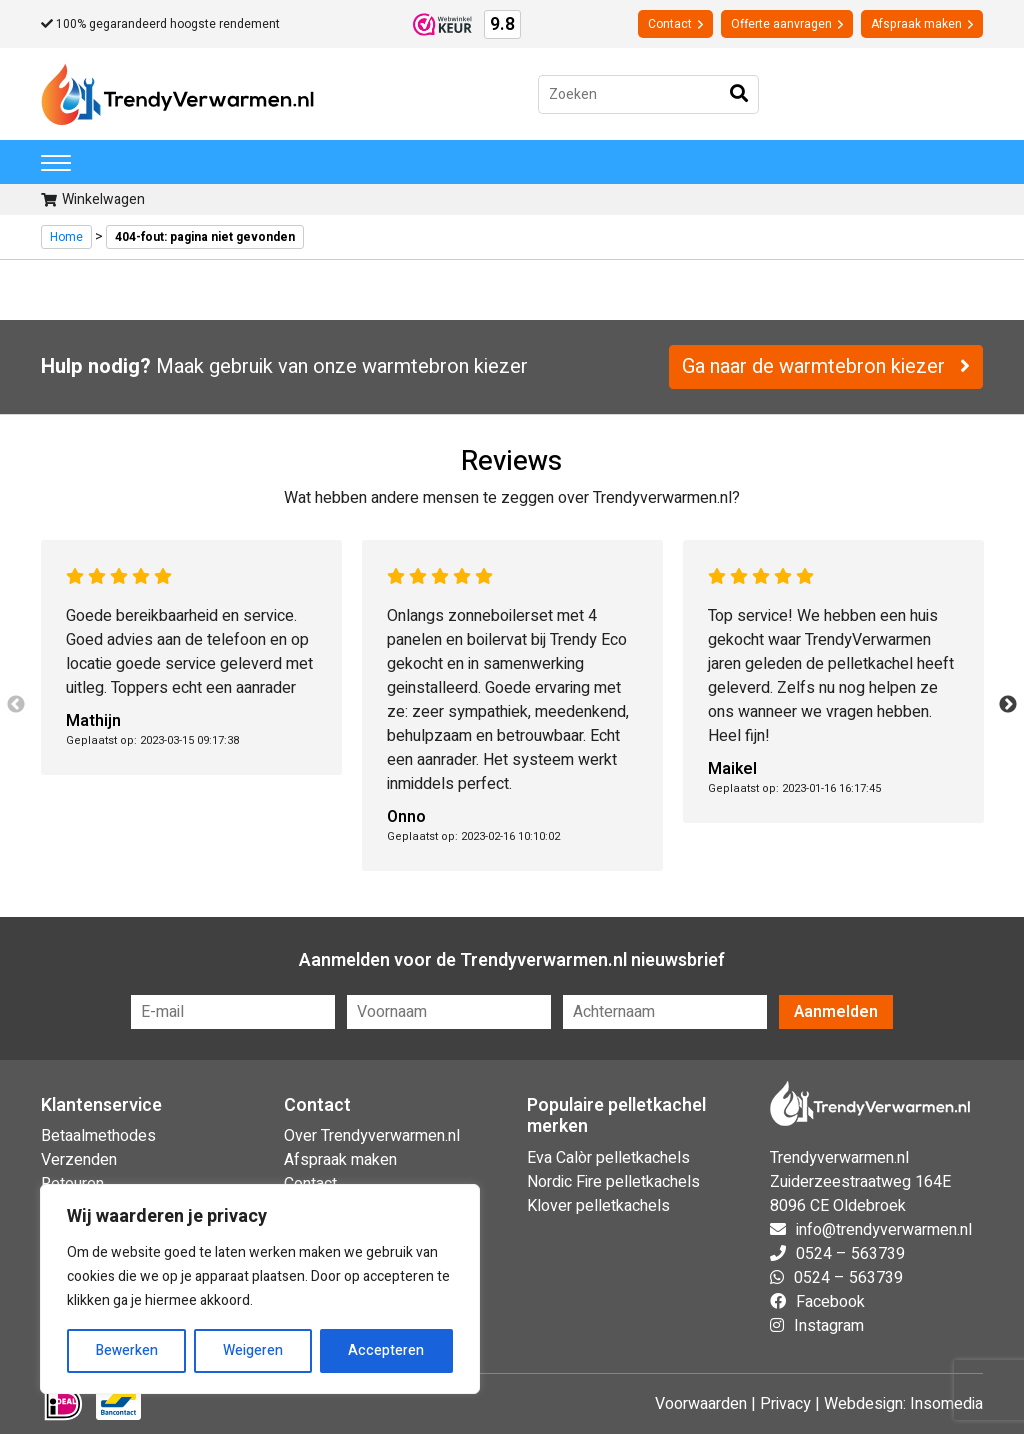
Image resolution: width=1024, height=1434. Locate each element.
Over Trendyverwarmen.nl (372, 1136)
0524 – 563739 (850, 1254)
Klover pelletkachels (598, 1206)
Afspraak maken (922, 24)
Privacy (785, 1404)
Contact (675, 24)
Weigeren (253, 1350)
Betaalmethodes (98, 1136)
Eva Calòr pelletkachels (608, 1158)
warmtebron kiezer (445, 366)
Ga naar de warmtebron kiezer (826, 366)
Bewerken (127, 1350)
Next (1008, 705)
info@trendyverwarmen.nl (884, 1230)
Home (66, 237)
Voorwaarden (701, 1404)
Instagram (829, 1326)
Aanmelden (836, 1012)
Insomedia (946, 1404)
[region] (260, 1289)
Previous (16, 705)
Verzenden (79, 1160)
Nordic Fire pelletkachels (613, 1182)
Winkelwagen (93, 199)
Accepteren (386, 1350)
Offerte (787, 24)
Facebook (830, 1302)
